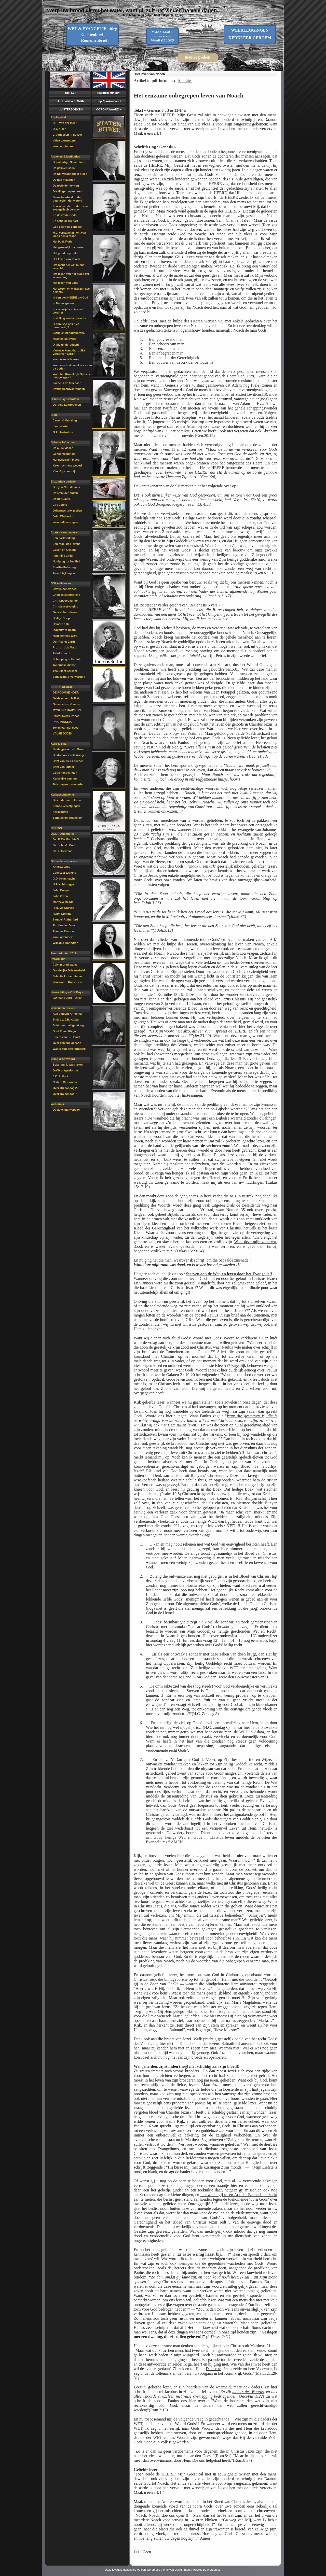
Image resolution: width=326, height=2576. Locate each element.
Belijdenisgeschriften (65, 399)
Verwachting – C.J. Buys (67, 992)
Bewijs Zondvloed (65, 588)
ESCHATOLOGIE (62, 686)
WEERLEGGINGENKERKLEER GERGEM (249, 34)
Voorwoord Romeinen (67, 982)
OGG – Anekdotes (63, 833)
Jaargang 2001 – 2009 (67, 997)
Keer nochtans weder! (67, 465)
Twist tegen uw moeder (68, 784)
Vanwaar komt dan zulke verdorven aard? (69, 352)
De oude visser (63, 447)
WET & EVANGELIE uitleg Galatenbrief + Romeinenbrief (92, 34)
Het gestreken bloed (66, 459)
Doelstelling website (66, 1109)
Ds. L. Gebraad (63, 851)
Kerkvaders (60, 811)
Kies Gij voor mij (64, 471)
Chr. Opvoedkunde (65, 600)
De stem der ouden (65, 492)
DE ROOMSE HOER (66, 692)
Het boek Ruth (62, 241)
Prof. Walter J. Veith (71, 101)
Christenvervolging (65, 606)
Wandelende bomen (66, 359)
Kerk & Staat (59, 743)
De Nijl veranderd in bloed (70, 173)
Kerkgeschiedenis (63, 794)
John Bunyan (62, 890)
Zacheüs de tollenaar (66, 383)
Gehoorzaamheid (64, 453)
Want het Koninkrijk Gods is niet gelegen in (71, 376)
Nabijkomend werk (65, 635)
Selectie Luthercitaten (67, 976)
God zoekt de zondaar (67, 226)
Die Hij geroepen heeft (67, 191)
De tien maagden (64, 179)
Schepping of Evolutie (67, 659)
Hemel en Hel (61, 624)
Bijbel (54, 414)
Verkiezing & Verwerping (69, 676)
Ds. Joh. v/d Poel (64, 845)
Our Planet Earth (64, 641)
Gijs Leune (60, 504)
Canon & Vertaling (65, 420)
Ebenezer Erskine (64, 872)
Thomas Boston (63, 931)
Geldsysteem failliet (66, 698)
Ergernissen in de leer (67, 134)
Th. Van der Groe (64, 925)
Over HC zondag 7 (65, 1093)
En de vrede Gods (65, 215)
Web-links (57, 1104)
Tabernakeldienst (64, 665)
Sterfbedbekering (64, 567)
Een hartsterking (64, 538)
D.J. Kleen (59, 128)
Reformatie (58, 958)
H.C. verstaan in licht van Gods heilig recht (69, 234)
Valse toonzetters (64, 140)
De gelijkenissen (64, 167)
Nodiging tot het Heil (66, 561)
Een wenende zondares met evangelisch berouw (71, 208)
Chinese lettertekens (66, 594)
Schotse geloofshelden (68, 817)
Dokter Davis (61, 498)
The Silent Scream (65, 670)
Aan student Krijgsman (68, 1013)
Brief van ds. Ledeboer (68, 760)
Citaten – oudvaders (64, 532)
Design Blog (182, 2569)
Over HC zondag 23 (65, 1087)
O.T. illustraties (63, 432)
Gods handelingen (65, 772)
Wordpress (213, 2569)
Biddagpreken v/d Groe (68, 749)
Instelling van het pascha (69, 318)
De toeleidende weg (66, 185)
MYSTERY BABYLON (67, 710)
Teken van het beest (66, 727)
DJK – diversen (61, 583)
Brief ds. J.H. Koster (66, 1019)
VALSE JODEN (62, 733)
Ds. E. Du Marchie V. (66, 839)
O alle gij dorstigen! (66, 344)
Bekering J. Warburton (68, 1064)
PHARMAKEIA (62, 721)
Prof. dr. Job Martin (65, 647)
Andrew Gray (61, 866)
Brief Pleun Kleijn (64, 1031)
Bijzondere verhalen (64, 481)
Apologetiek (59, 117)
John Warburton (63, 516)
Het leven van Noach (66, 259)
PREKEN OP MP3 (108, 93)
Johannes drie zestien (67, 510)
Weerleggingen (63, 146)
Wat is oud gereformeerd (69, 1048)
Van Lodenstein (63, 937)
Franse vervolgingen (66, 806)
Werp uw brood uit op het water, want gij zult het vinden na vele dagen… (134, 10)
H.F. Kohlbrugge (63, 884)
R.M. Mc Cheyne (63, 907)
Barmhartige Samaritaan (69, 162)
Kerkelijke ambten (65, 778)
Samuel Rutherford (65, 919)
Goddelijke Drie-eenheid (69, 970)
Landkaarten (61, 426)
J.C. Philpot (60, 1076)
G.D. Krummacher (65, 878)
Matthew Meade (63, 901)
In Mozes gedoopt (64, 303)
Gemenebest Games (66, 704)
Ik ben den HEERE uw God (70, 297)
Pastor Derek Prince (66, 715)
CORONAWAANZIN (109, 109)
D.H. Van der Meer (65, 122)
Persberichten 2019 (63, 953)
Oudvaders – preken (64, 861)
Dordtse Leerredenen (67, 404)
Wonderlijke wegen (65, 522)
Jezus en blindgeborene (69, 332)
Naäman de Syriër (64, 338)
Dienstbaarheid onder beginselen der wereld (67, 199)
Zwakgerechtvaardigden (69, 388)
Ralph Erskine (62, 913)
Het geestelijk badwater (68, 247)
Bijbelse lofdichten (63, 442)
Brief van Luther (63, 766)
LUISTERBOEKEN (71, 109)
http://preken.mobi (109, 101)
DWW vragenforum (65, 1070)
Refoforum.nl (61, 653)
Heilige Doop (61, 618)
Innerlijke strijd (63, 555)
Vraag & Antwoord (63, 1058)
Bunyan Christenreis (66, 487)
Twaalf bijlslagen (64, 573)
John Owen (60, 896)
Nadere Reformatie (65, 1082)
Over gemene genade (67, 1042)
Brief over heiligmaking (68, 1025)
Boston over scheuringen (70, 755)
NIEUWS (70, 93)
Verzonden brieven (63, 1008)
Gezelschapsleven (65, 612)
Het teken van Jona (65, 282)
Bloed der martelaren (67, 800)
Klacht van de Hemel (66, 1037)
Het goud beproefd (65, 253)
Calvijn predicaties (65, 964)
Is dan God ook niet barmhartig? (66, 325)
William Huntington (65, 942)
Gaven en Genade (64, 549)
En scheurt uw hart (65, 220)
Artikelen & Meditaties (65, 156)
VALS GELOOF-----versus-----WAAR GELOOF (162, 36)
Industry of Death (64, 629)
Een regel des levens (66, 543)
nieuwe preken (197, 57)
